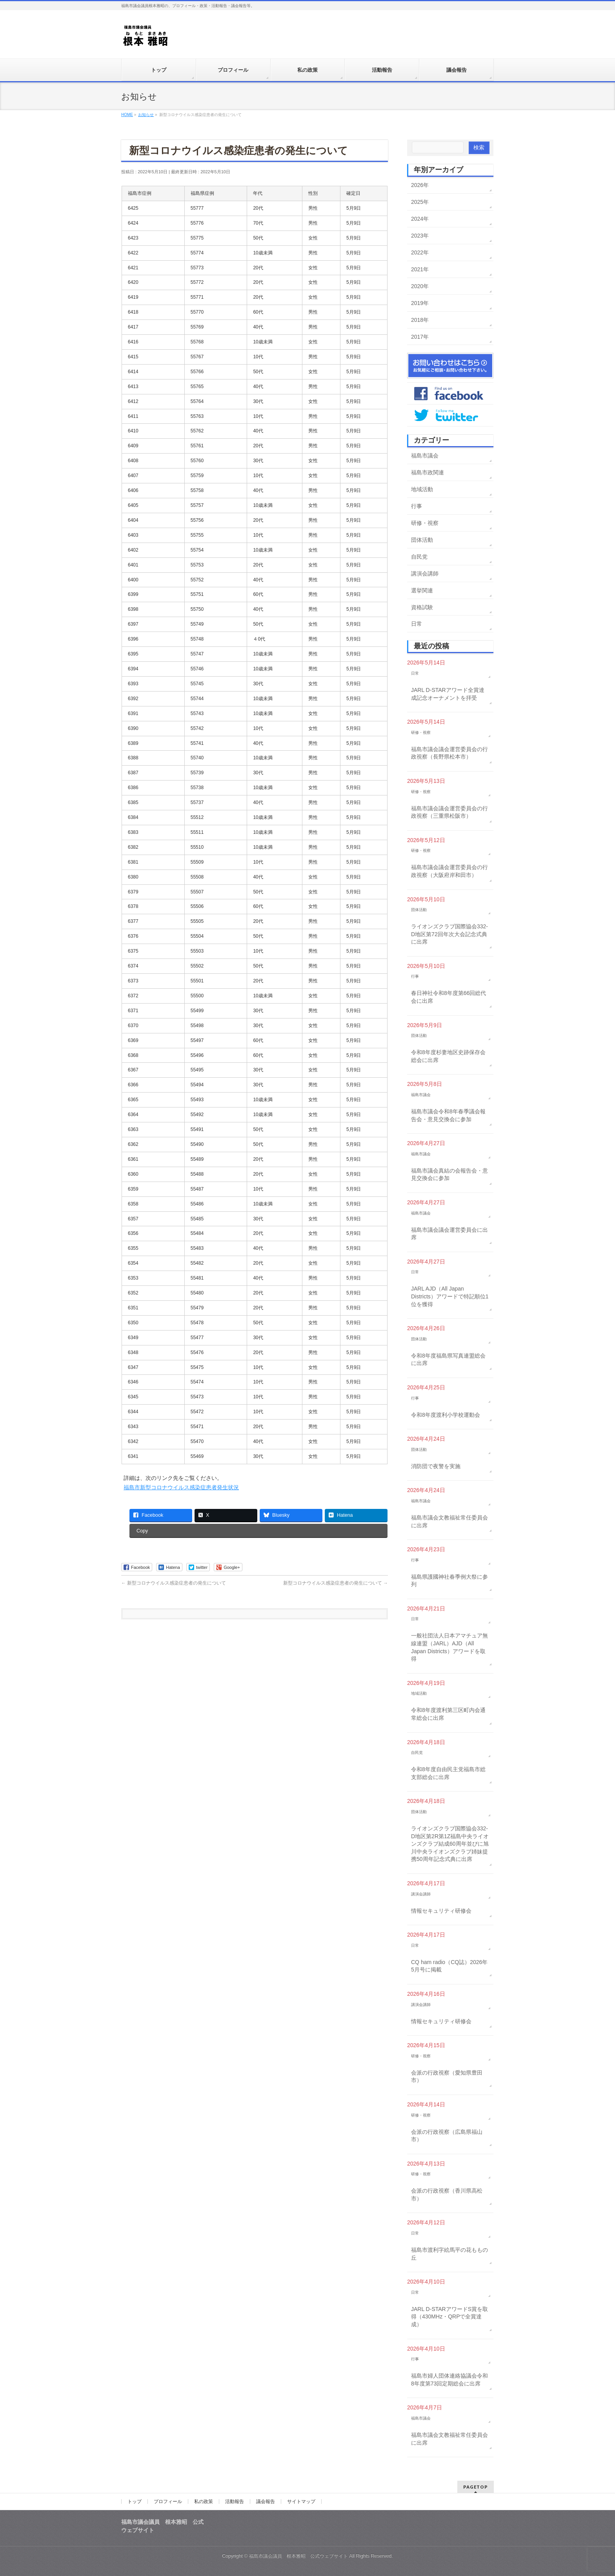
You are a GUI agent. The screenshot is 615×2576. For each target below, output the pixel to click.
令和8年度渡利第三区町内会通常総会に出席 (448, 1714)
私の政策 (203, 2501)
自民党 (419, 557)
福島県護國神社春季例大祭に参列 (449, 1581)
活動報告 (234, 2501)
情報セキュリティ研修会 (441, 1911)
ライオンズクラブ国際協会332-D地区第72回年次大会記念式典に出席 (449, 934)
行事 (416, 506)
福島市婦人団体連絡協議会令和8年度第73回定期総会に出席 (449, 2380)
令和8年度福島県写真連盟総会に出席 (448, 1359)
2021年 (420, 269)
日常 (416, 624)
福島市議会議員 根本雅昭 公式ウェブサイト (298, 2556)
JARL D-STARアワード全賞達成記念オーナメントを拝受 (447, 694)
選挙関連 (422, 590)
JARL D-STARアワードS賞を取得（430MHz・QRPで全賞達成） (449, 2316)
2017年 (420, 337)
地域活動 (422, 489)
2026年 (420, 185)
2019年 (420, 303)
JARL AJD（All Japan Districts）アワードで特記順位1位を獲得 (450, 1296)
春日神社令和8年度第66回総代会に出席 (448, 997)
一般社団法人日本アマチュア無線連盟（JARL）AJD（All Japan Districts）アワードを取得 (449, 1647)
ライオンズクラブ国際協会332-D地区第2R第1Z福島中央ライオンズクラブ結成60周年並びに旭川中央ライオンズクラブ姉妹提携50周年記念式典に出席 (450, 1843)
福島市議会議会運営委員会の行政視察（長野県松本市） (449, 753)
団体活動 (422, 540)
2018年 (420, 320)
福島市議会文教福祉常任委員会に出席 (449, 1521)
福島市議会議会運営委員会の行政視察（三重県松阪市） (449, 812)
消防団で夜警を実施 (435, 1466)
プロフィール (168, 2501)
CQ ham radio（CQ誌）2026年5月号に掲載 (449, 1966)
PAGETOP (475, 2486)
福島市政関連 (427, 472)
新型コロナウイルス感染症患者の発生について (173, 1583)
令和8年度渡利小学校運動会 (445, 1415)
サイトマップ (301, 2501)
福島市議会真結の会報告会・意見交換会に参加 (449, 1174)
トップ (134, 2501)
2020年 (420, 286)
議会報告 (265, 2501)
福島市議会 (425, 455)
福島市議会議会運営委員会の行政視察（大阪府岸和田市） (449, 871)
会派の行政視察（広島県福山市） (446, 2136)
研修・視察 (425, 523)
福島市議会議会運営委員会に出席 (449, 1234)
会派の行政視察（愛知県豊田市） (446, 2077)
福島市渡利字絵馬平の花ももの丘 (449, 2254)
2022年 (420, 252)
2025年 (420, 202)
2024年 (420, 219)
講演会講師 (425, 573)
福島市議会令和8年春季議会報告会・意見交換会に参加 (448, 1115)
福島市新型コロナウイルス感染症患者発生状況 (181, 1487)
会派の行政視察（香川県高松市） (446, 2195)
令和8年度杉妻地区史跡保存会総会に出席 (448, 1056)
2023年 (420, 235)
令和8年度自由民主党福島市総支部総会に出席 (448, 1773)
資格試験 (422, 607)
